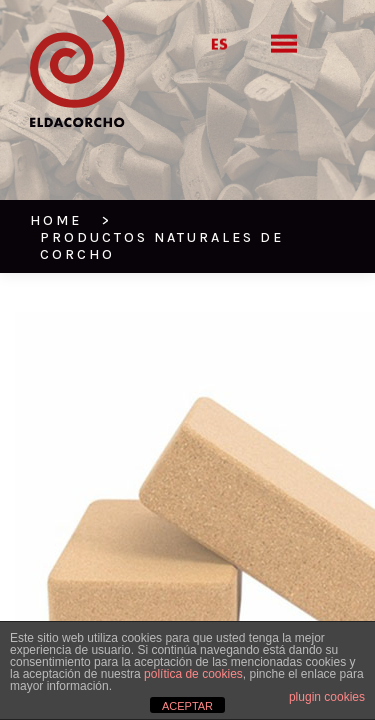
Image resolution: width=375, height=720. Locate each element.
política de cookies (193, 674)
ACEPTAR (187, 706)
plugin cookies (327, 697)
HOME (51, 170)
